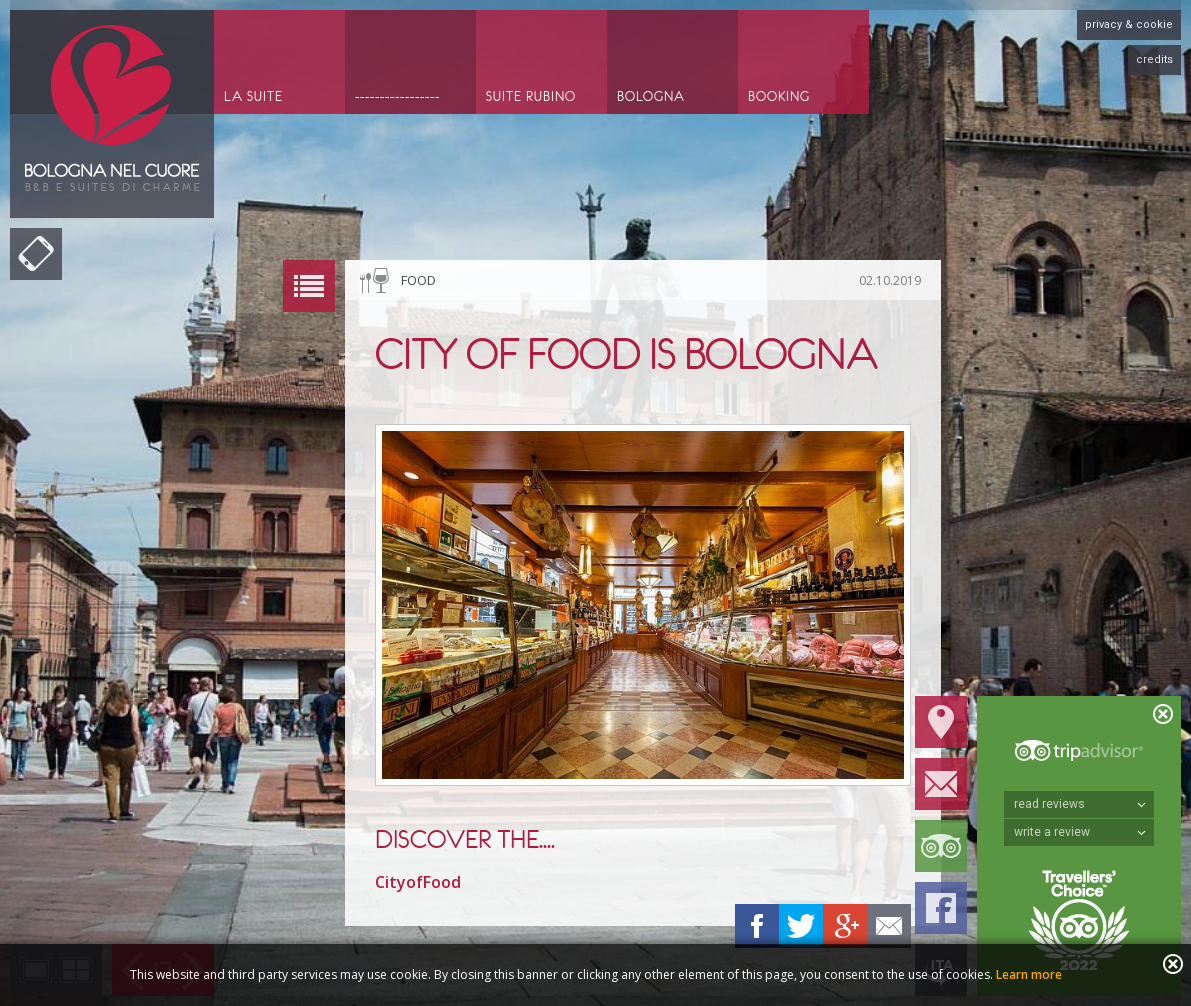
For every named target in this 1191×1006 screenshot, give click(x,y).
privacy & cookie (1129, 24)
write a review (1080, 832)
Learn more (1029, 974)
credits (1154, 59)
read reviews (1080, 804)
